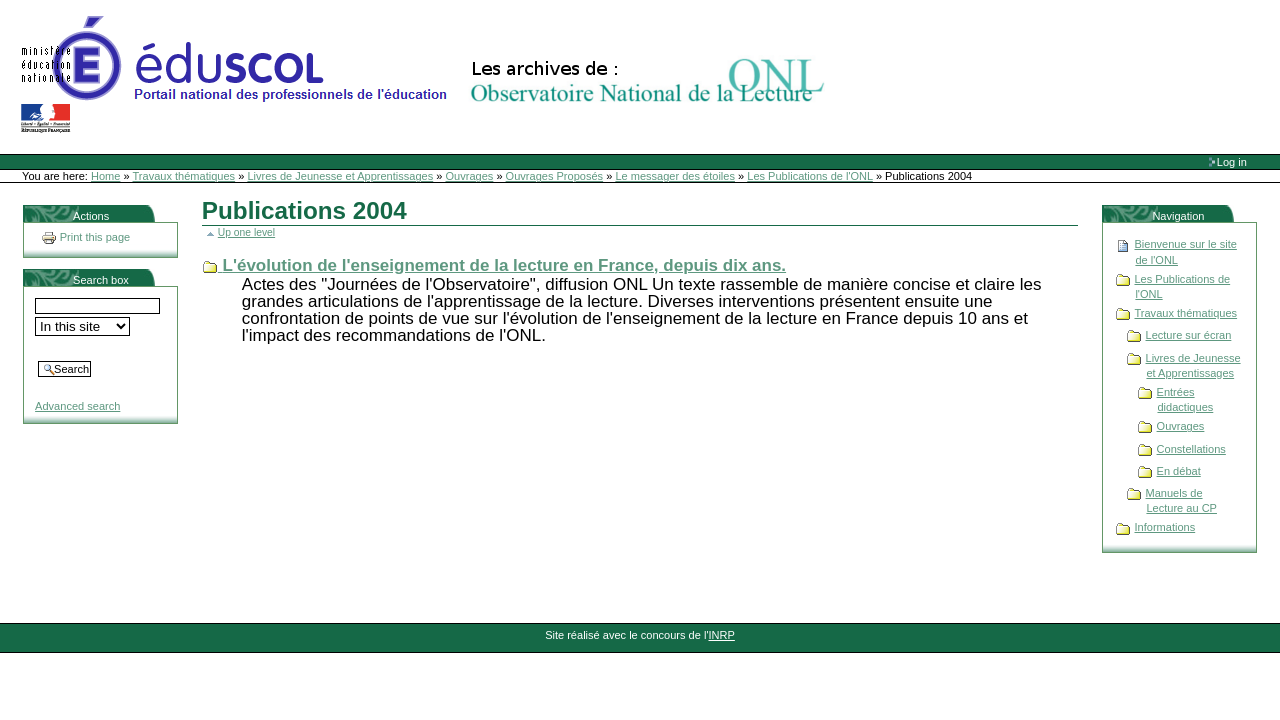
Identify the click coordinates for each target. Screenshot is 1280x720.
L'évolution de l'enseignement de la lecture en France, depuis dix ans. (505, 265)
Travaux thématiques (184, 176)
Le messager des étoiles (675, 176)
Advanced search (77, 406)
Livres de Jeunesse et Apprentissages (340, 176)
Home (105, 176)
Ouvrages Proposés (555, 176)
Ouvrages (470, 176)
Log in (1232, 162)
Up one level (246, 232)
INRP (722, 635)
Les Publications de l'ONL (810, 176)
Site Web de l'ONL (427, 75)
